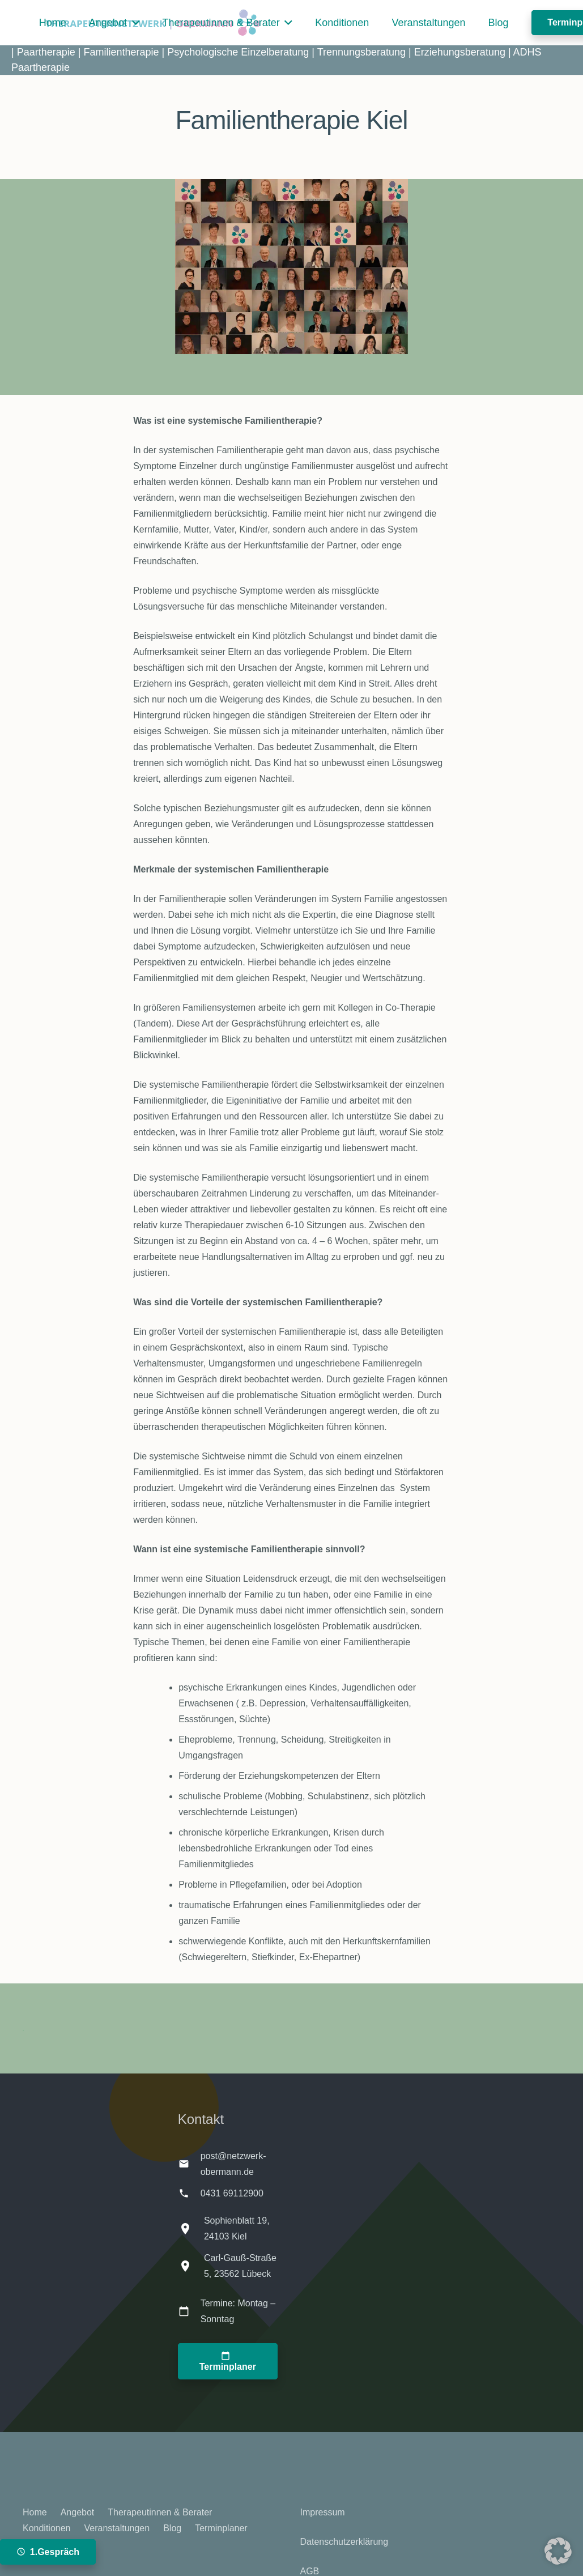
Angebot (78, 2512)
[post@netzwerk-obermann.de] (189, 2163)
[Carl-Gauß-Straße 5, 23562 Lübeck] (191, 2266)
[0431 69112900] (189, 2193)
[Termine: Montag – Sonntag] (189, 2311)
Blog (172, 2528)
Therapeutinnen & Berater (160, 2512)
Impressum (322, 2512)
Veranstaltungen (117, 2528)
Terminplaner (221, 2528)
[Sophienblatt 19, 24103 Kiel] (191, 2229)
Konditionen (47, 2528)
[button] (133, 22)
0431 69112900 (232, 2193)
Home (35, 2512)
